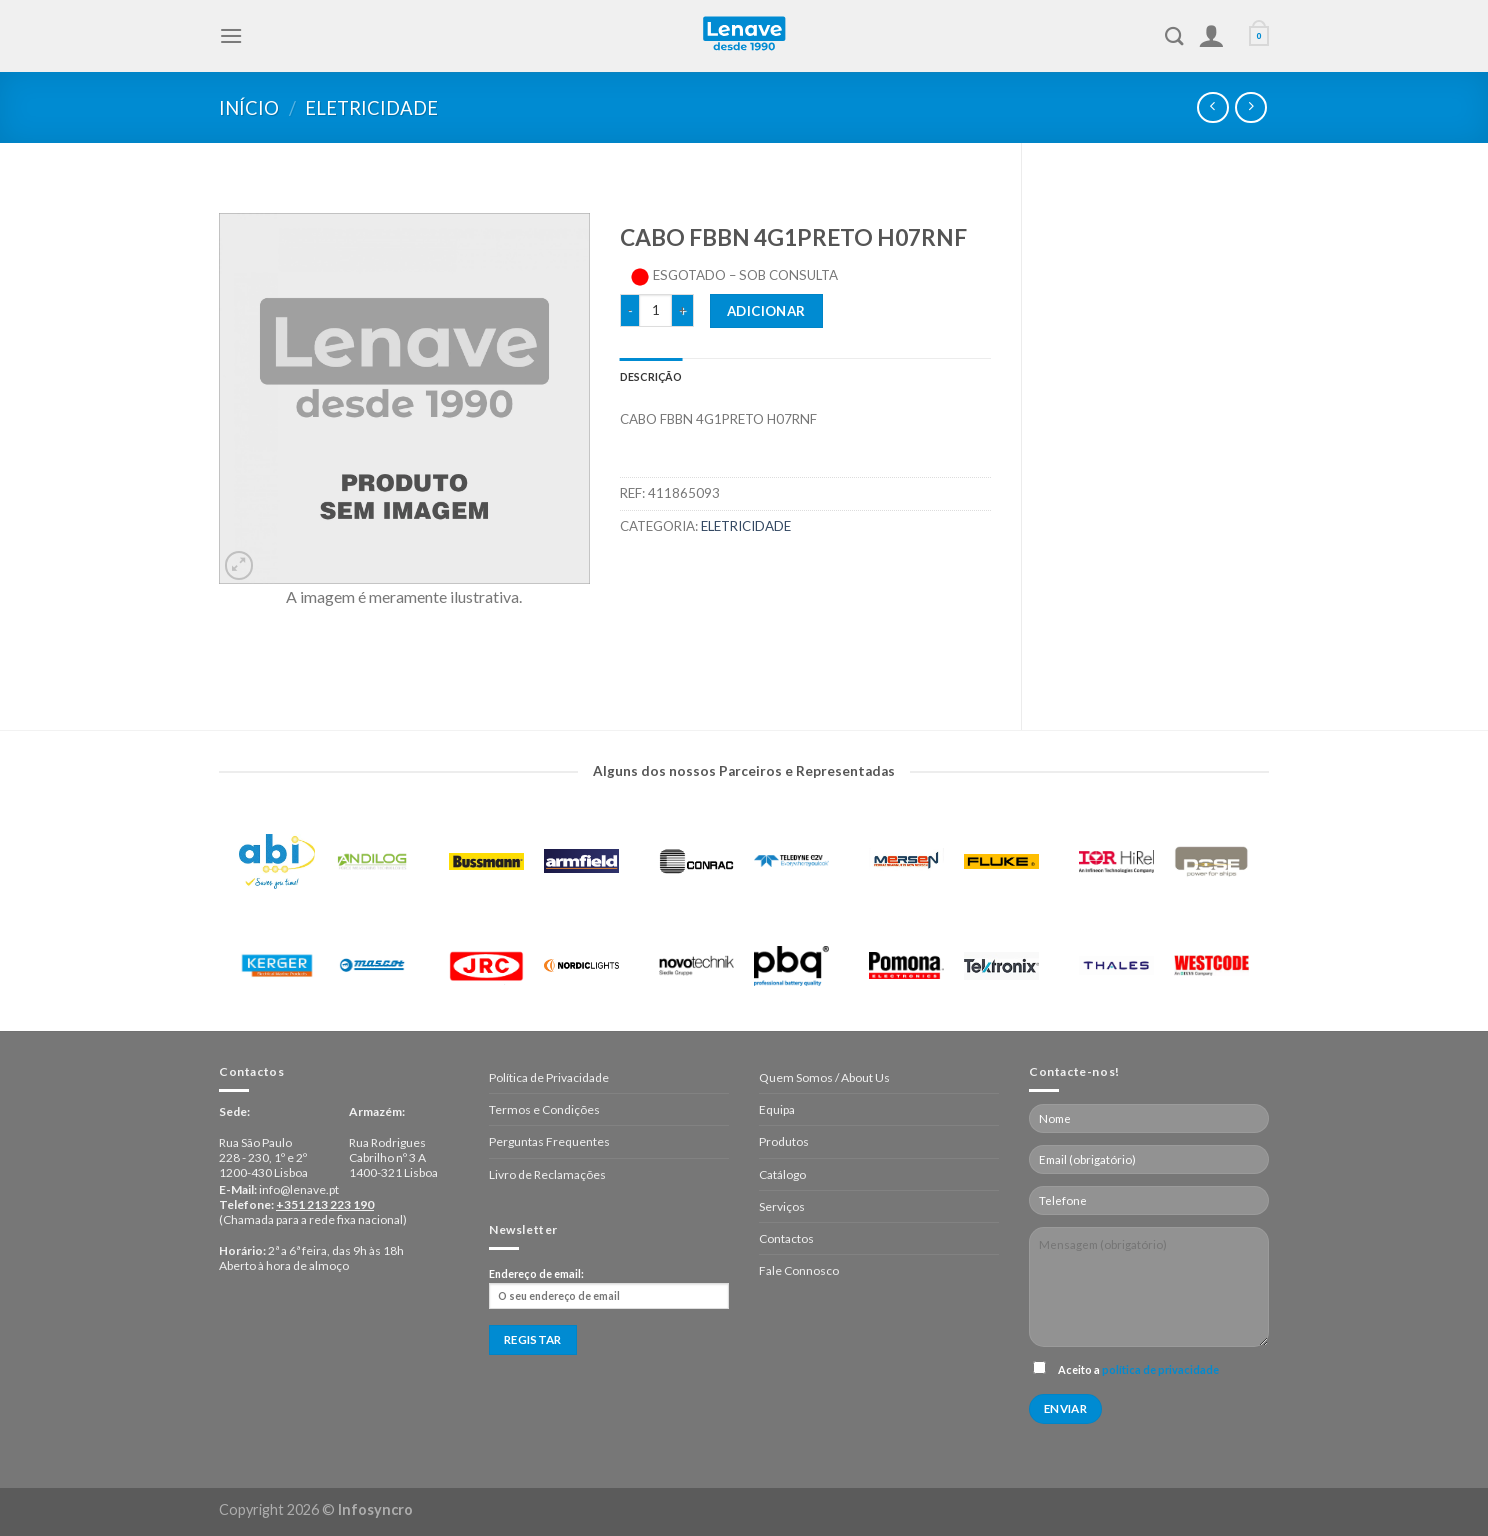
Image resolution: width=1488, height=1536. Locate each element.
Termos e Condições (544, 1109)
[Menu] (231, 35)
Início (249, 108)
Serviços (782, 1206)
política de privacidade (1160, 1369)
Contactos (786, 1238)
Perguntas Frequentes (549, 1141)
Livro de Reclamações (547, 1174)
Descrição (651, 376)
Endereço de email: (609, 1288)
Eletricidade (371, 108)
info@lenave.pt (299, 1189)
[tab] (651, 376)
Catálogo (782, 1174)
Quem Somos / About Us (824, 1077)
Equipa (777, 1109)
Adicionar (766, 311)
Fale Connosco (799, 1270)
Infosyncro (375, 1509)
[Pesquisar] (1174, 36)
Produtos (784, 1141)
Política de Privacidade (549, 1077)
